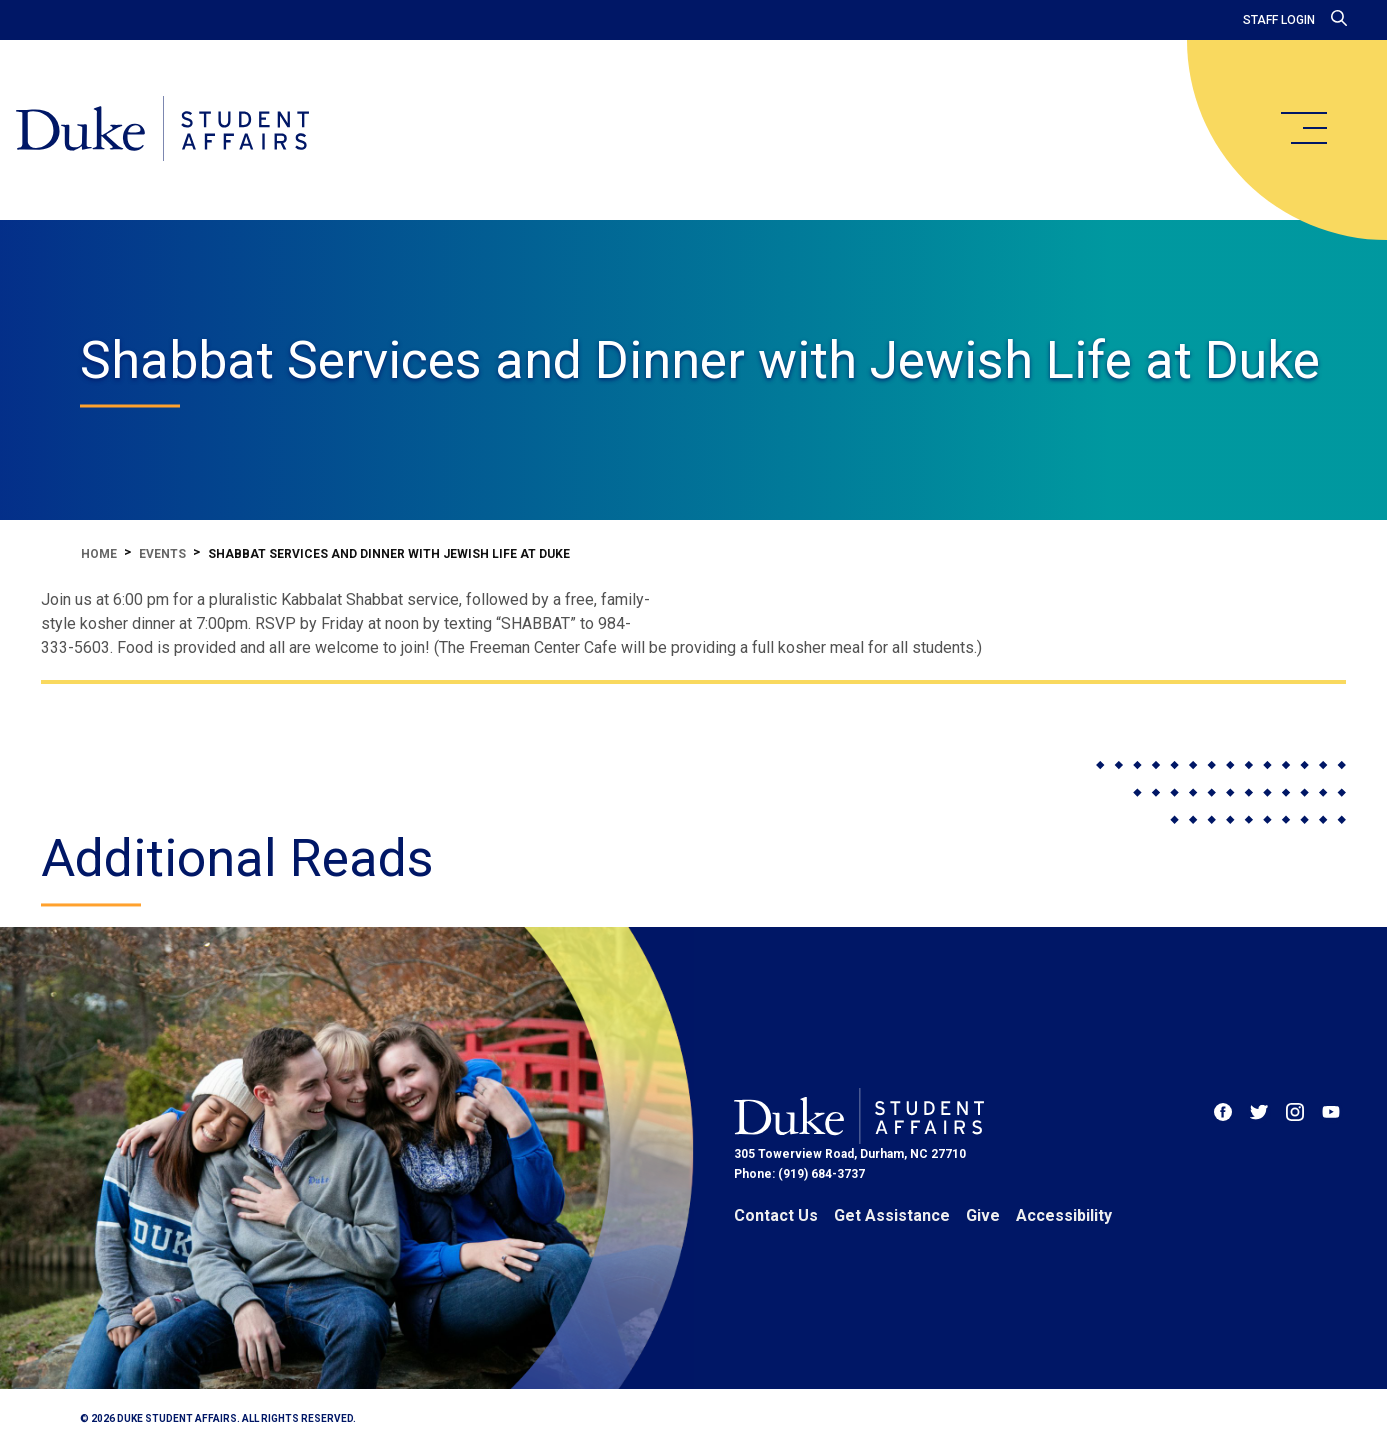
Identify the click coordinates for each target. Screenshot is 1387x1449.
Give (983, 1215)
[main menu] (1303, 128)
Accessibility (1064, 1215)
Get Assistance (892, 1215)
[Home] (162, 130)
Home (99, 554)
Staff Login (1279, 20)
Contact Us (776, 1215)
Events (162, 554)
